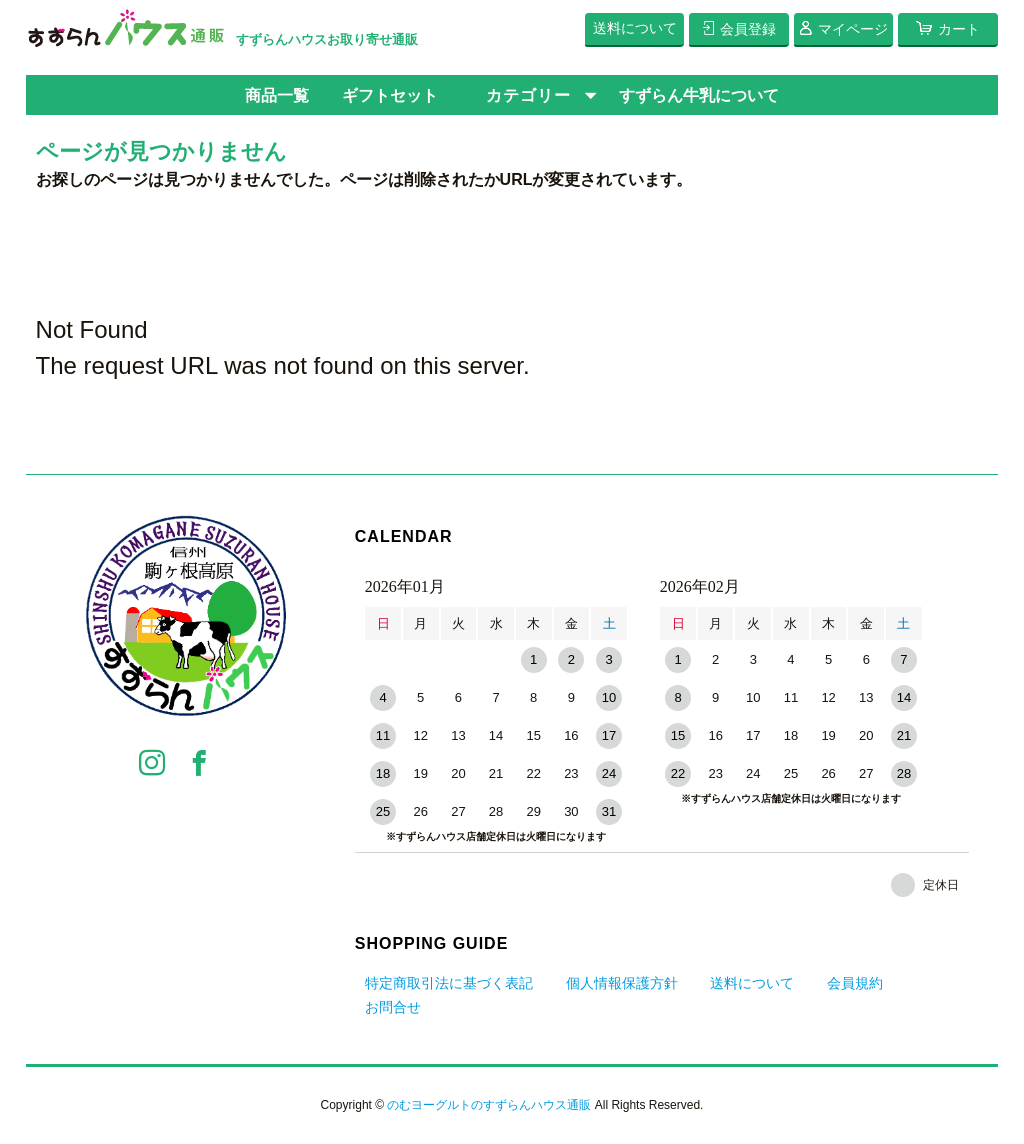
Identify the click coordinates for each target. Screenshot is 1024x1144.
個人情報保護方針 (622, 983)
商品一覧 (277, 95)
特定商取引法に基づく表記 (449, 983)
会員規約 (855, 983)
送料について (752, 983)
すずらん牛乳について (699, 95)
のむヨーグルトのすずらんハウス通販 (489, 1105)
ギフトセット (390, 95)
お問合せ (393, 1007)
